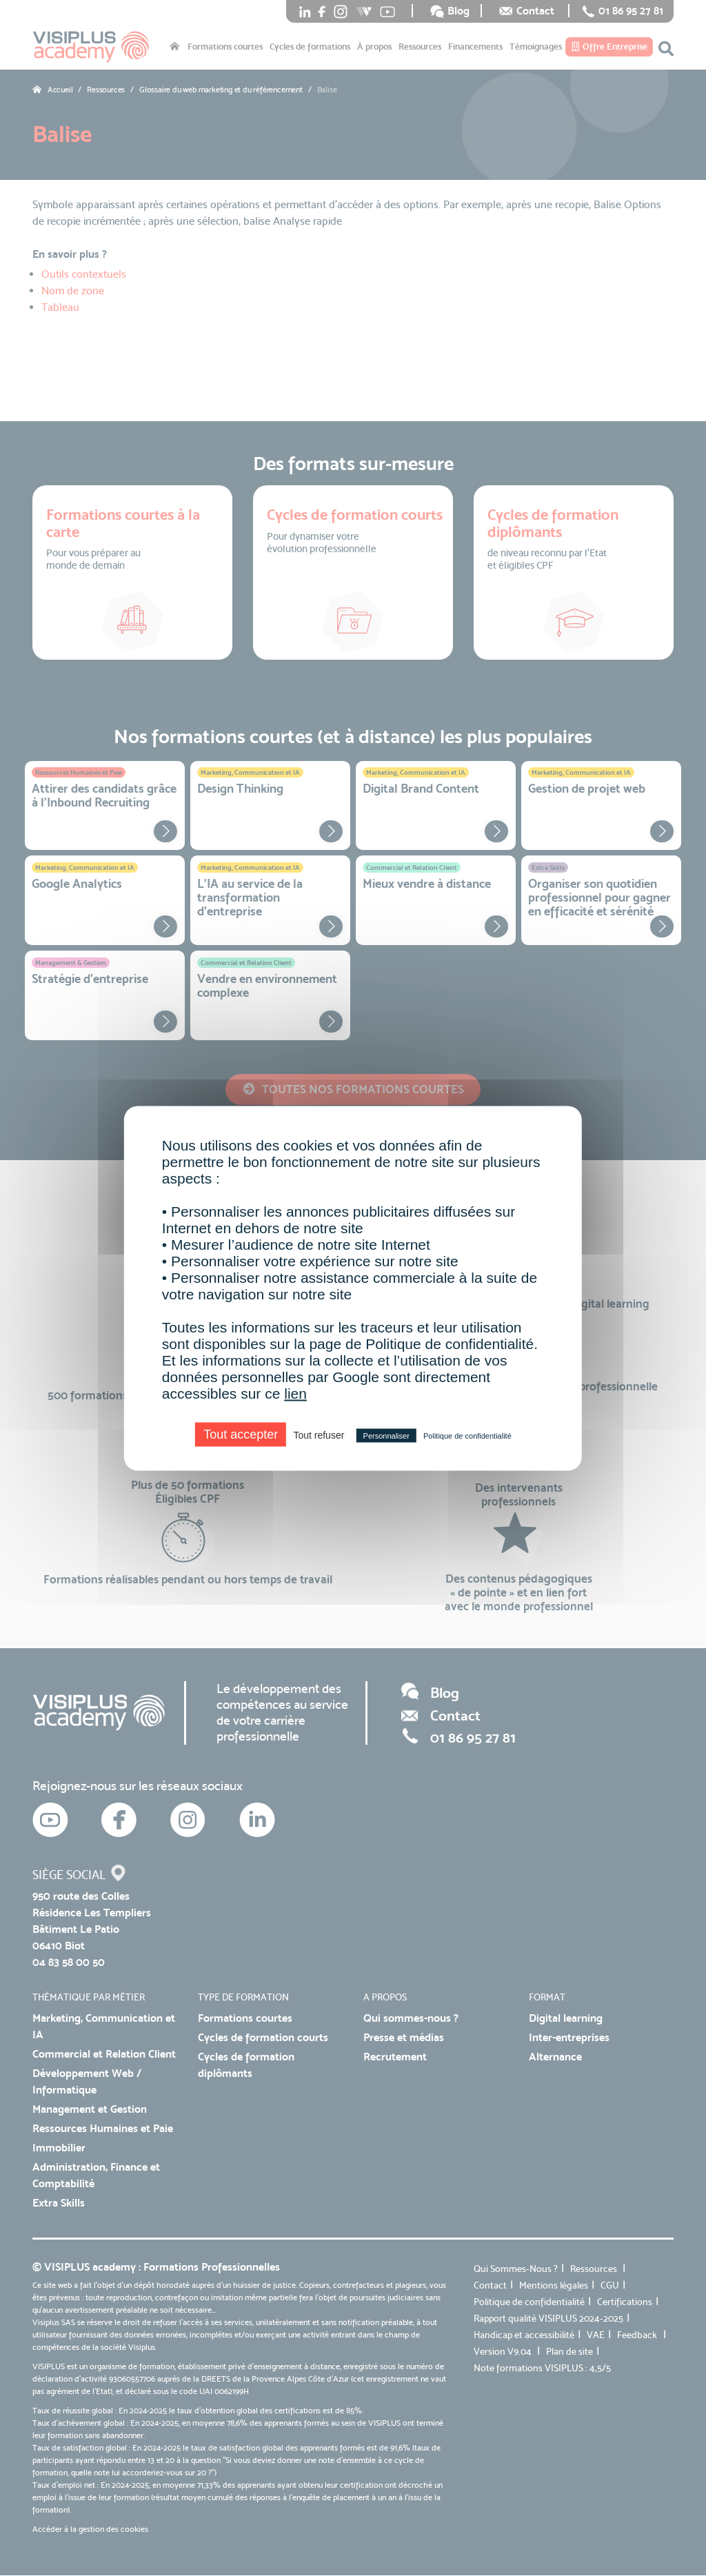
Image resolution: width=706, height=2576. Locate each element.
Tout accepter (240, 1434)
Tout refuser (318, 1434)
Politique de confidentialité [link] (467, 1435)
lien (295, 1393)
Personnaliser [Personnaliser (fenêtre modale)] (386, 1435)
